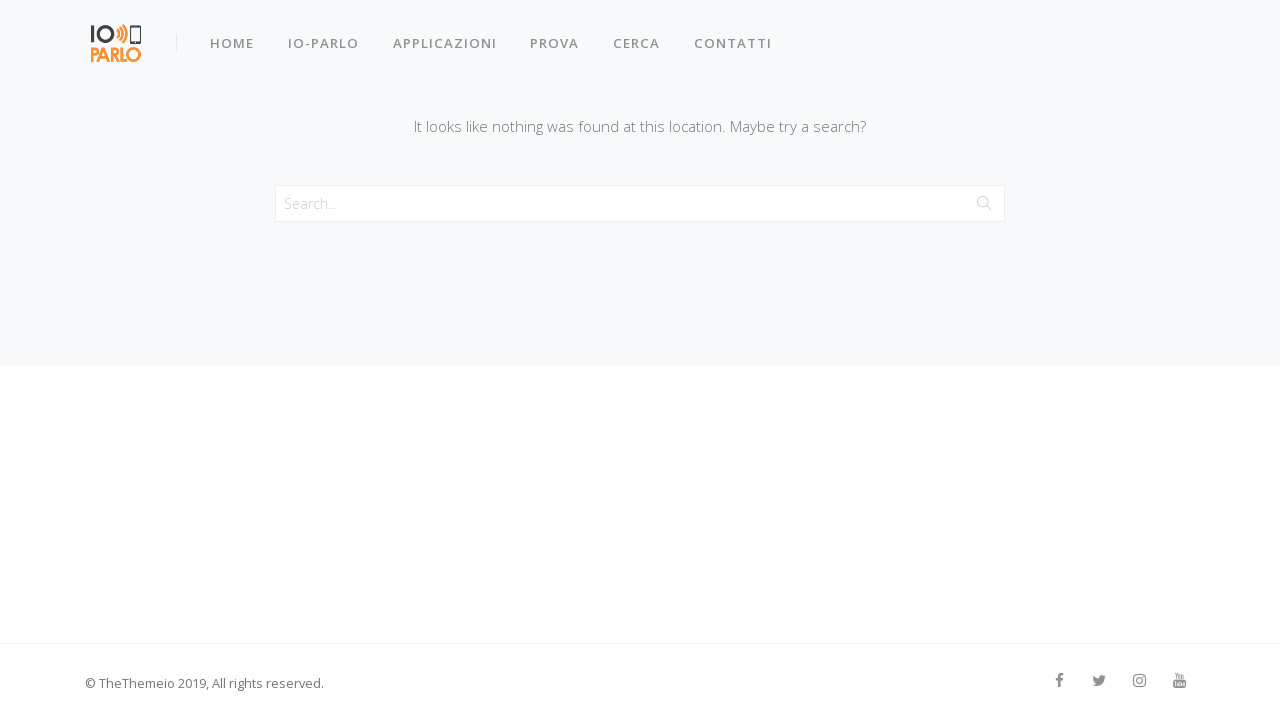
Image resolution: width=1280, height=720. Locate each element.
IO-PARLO (325, 38)
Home (233, 38)
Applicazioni (447, 38)
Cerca (640, 38)
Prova (558, 38)
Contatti (737, 38)
